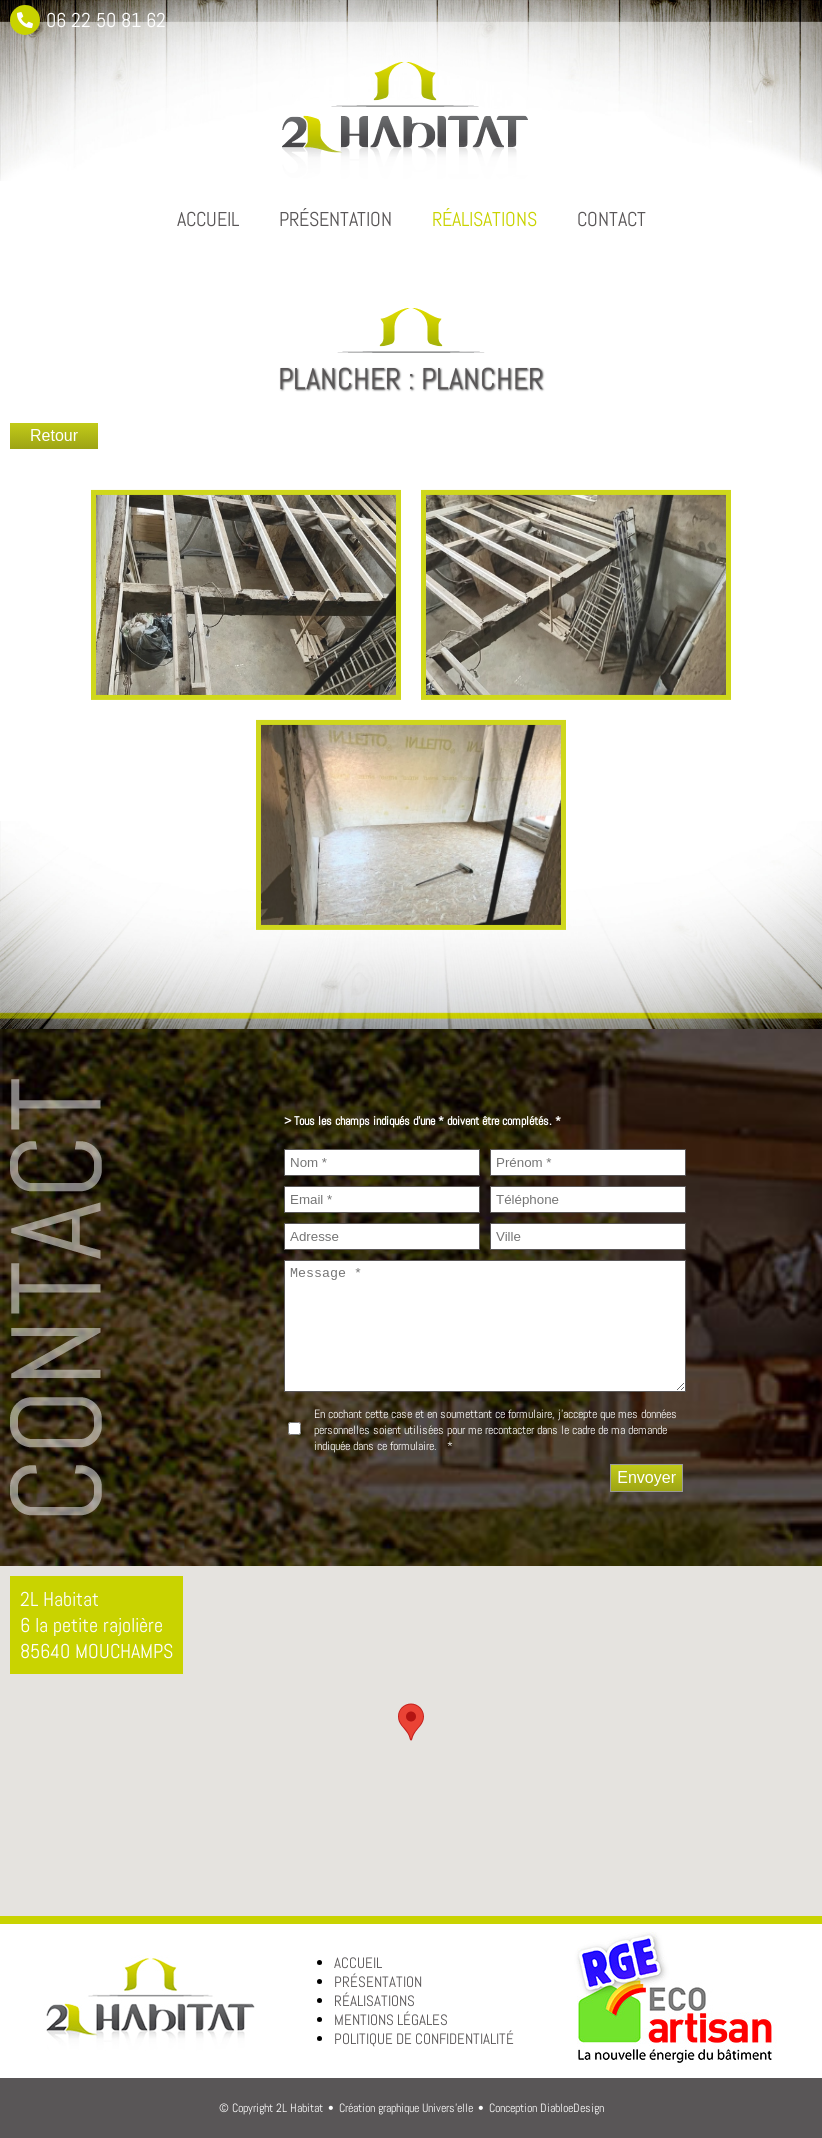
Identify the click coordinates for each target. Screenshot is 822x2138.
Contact (611, 219)
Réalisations (484, 219)
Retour (54, 435)
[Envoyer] (646, 1478)
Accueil (208, 219)
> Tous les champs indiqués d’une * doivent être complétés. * (422, 1121)
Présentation (335, 219)
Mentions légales (391, 2019)
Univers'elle (447, 2108)
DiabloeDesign (572, 2108)
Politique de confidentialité (424, 2038)
